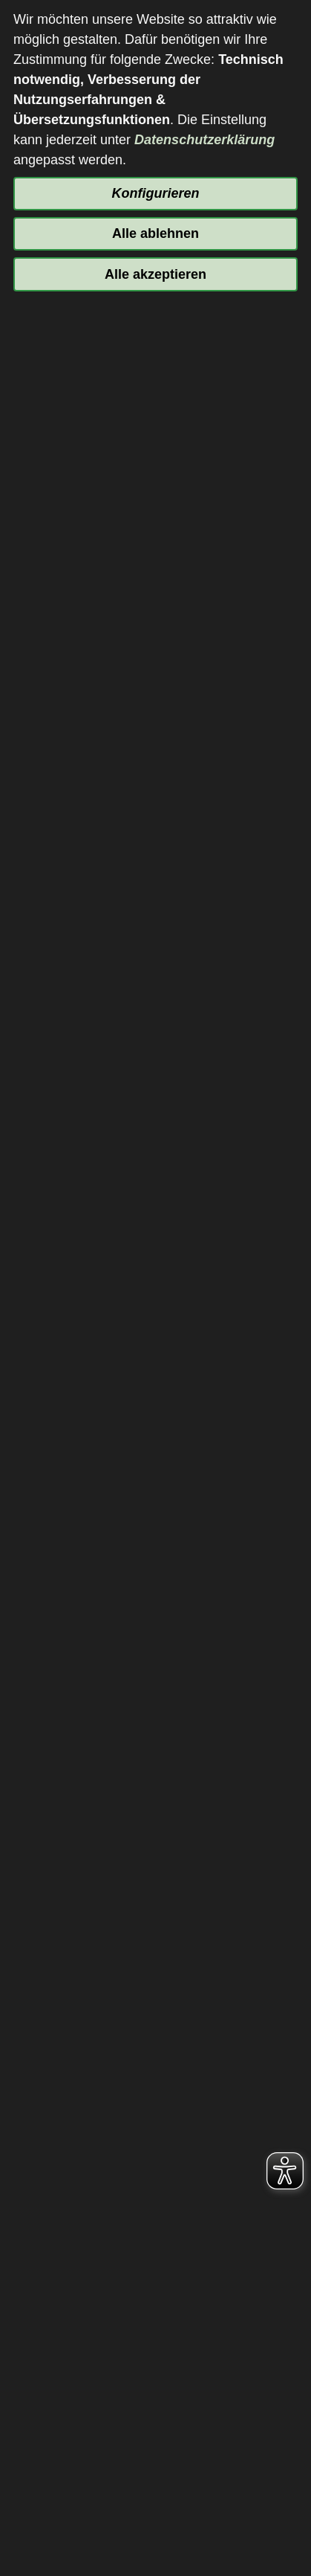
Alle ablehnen (155, 233)
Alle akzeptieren (155, 274)
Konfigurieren (155, 193)
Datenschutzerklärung (204, 139)
